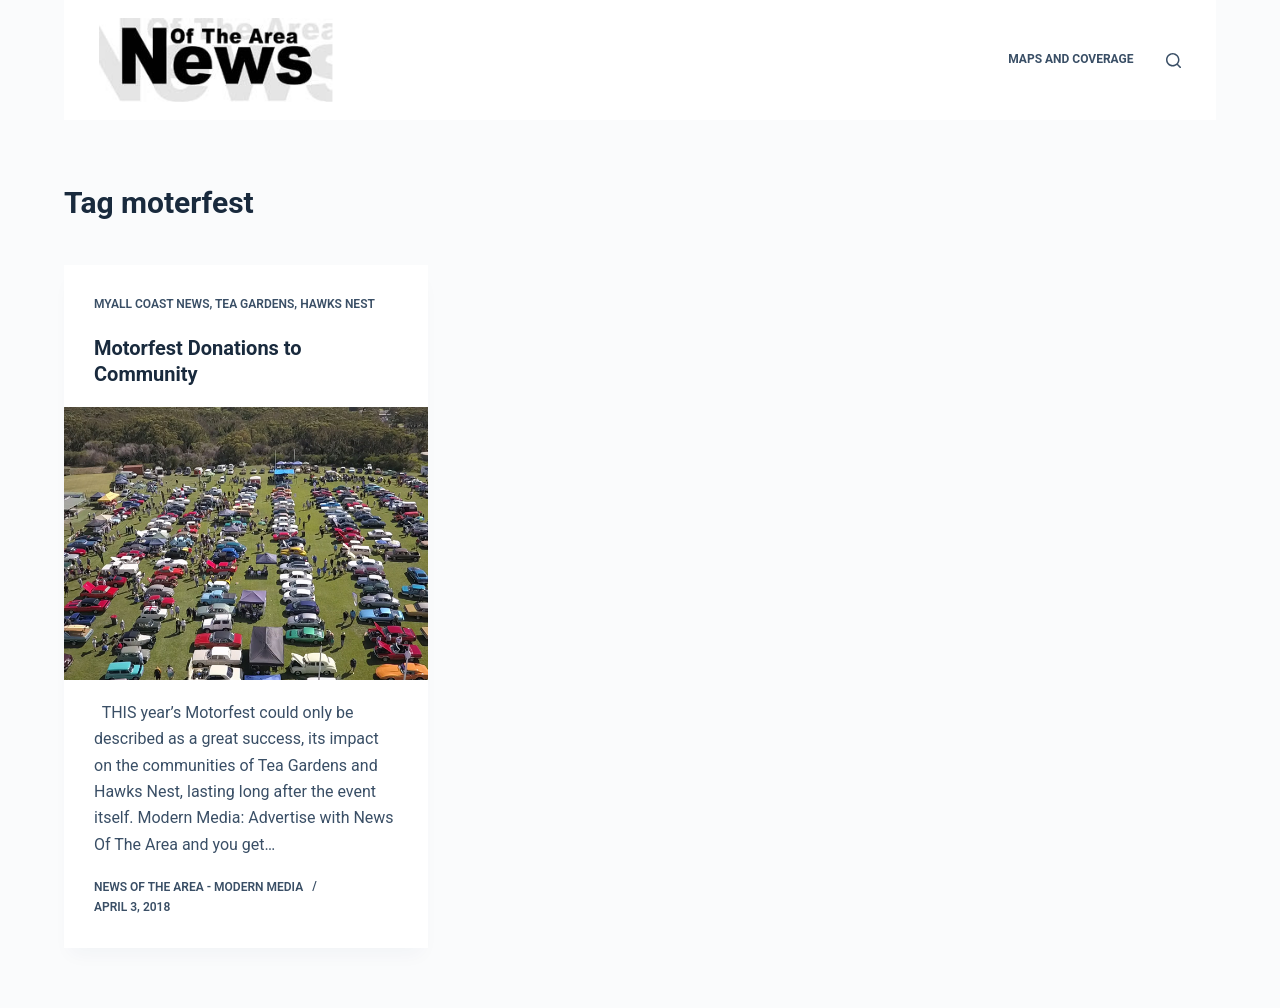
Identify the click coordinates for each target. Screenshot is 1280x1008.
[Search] (1173, 60)
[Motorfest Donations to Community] (246, 543)
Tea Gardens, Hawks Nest (295, 304)
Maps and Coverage (1070, 59)
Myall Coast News (151, 304)
